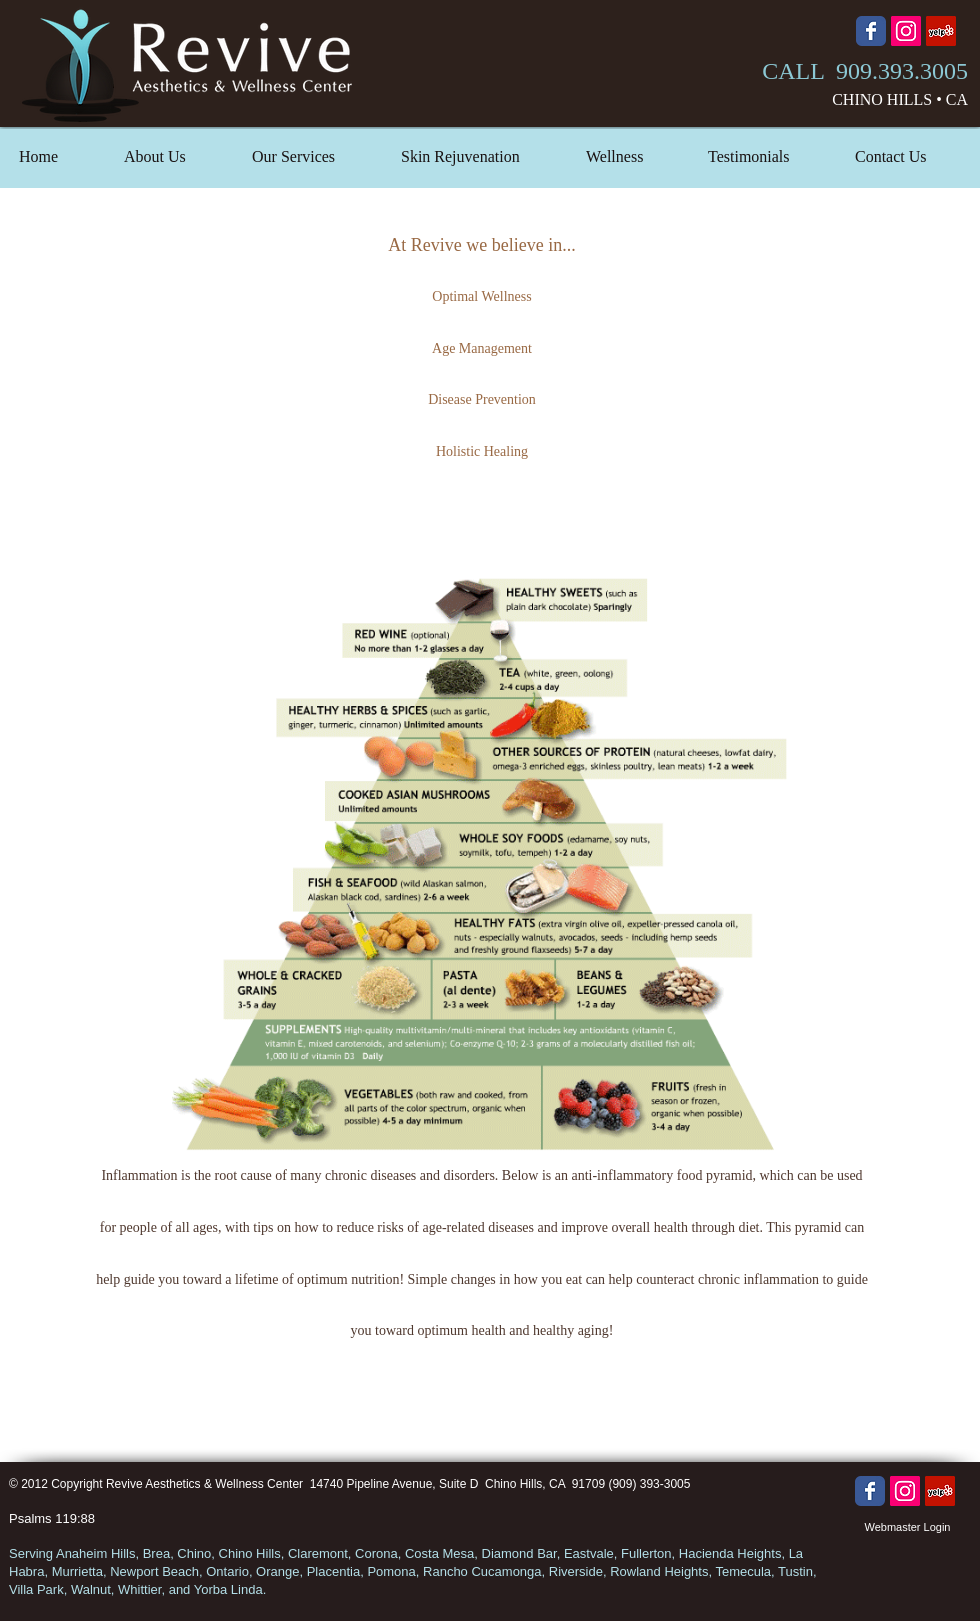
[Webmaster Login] (907, 1528)
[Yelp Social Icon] (941, 31)
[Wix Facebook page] (871, 31)
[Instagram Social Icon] (906, 31)
